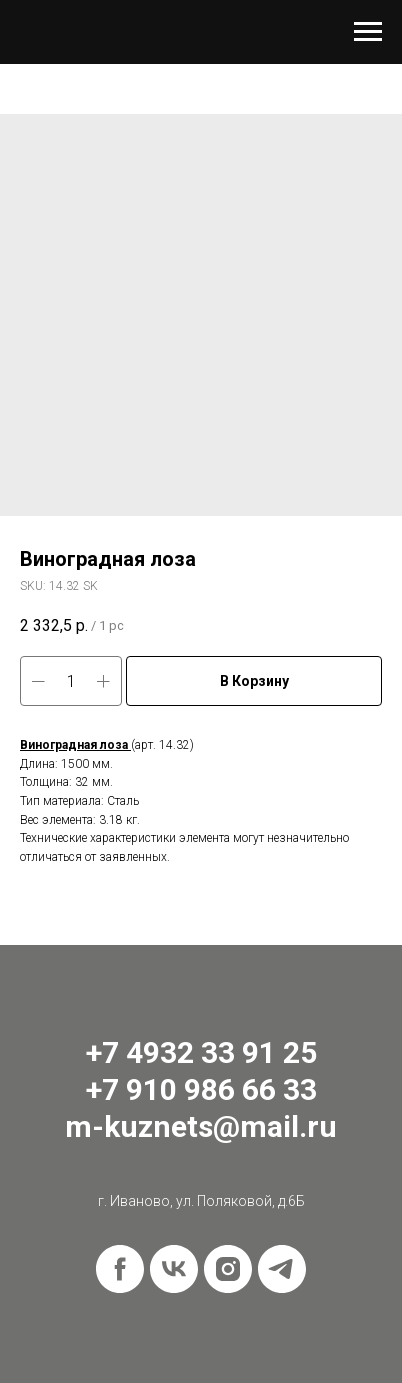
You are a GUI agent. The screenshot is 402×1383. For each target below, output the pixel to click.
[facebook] (120, 1269)
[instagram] (228, 1269)
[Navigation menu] (368, 32)
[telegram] (282, 1269)
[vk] (174, 1269)
